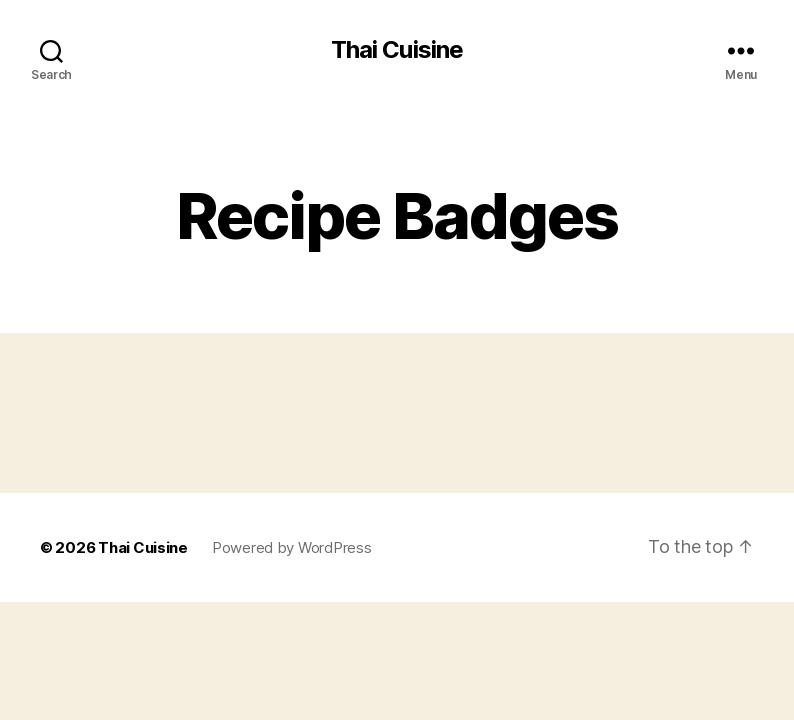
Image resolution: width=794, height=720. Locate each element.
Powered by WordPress (292, 547)
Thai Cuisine (396, 50)
